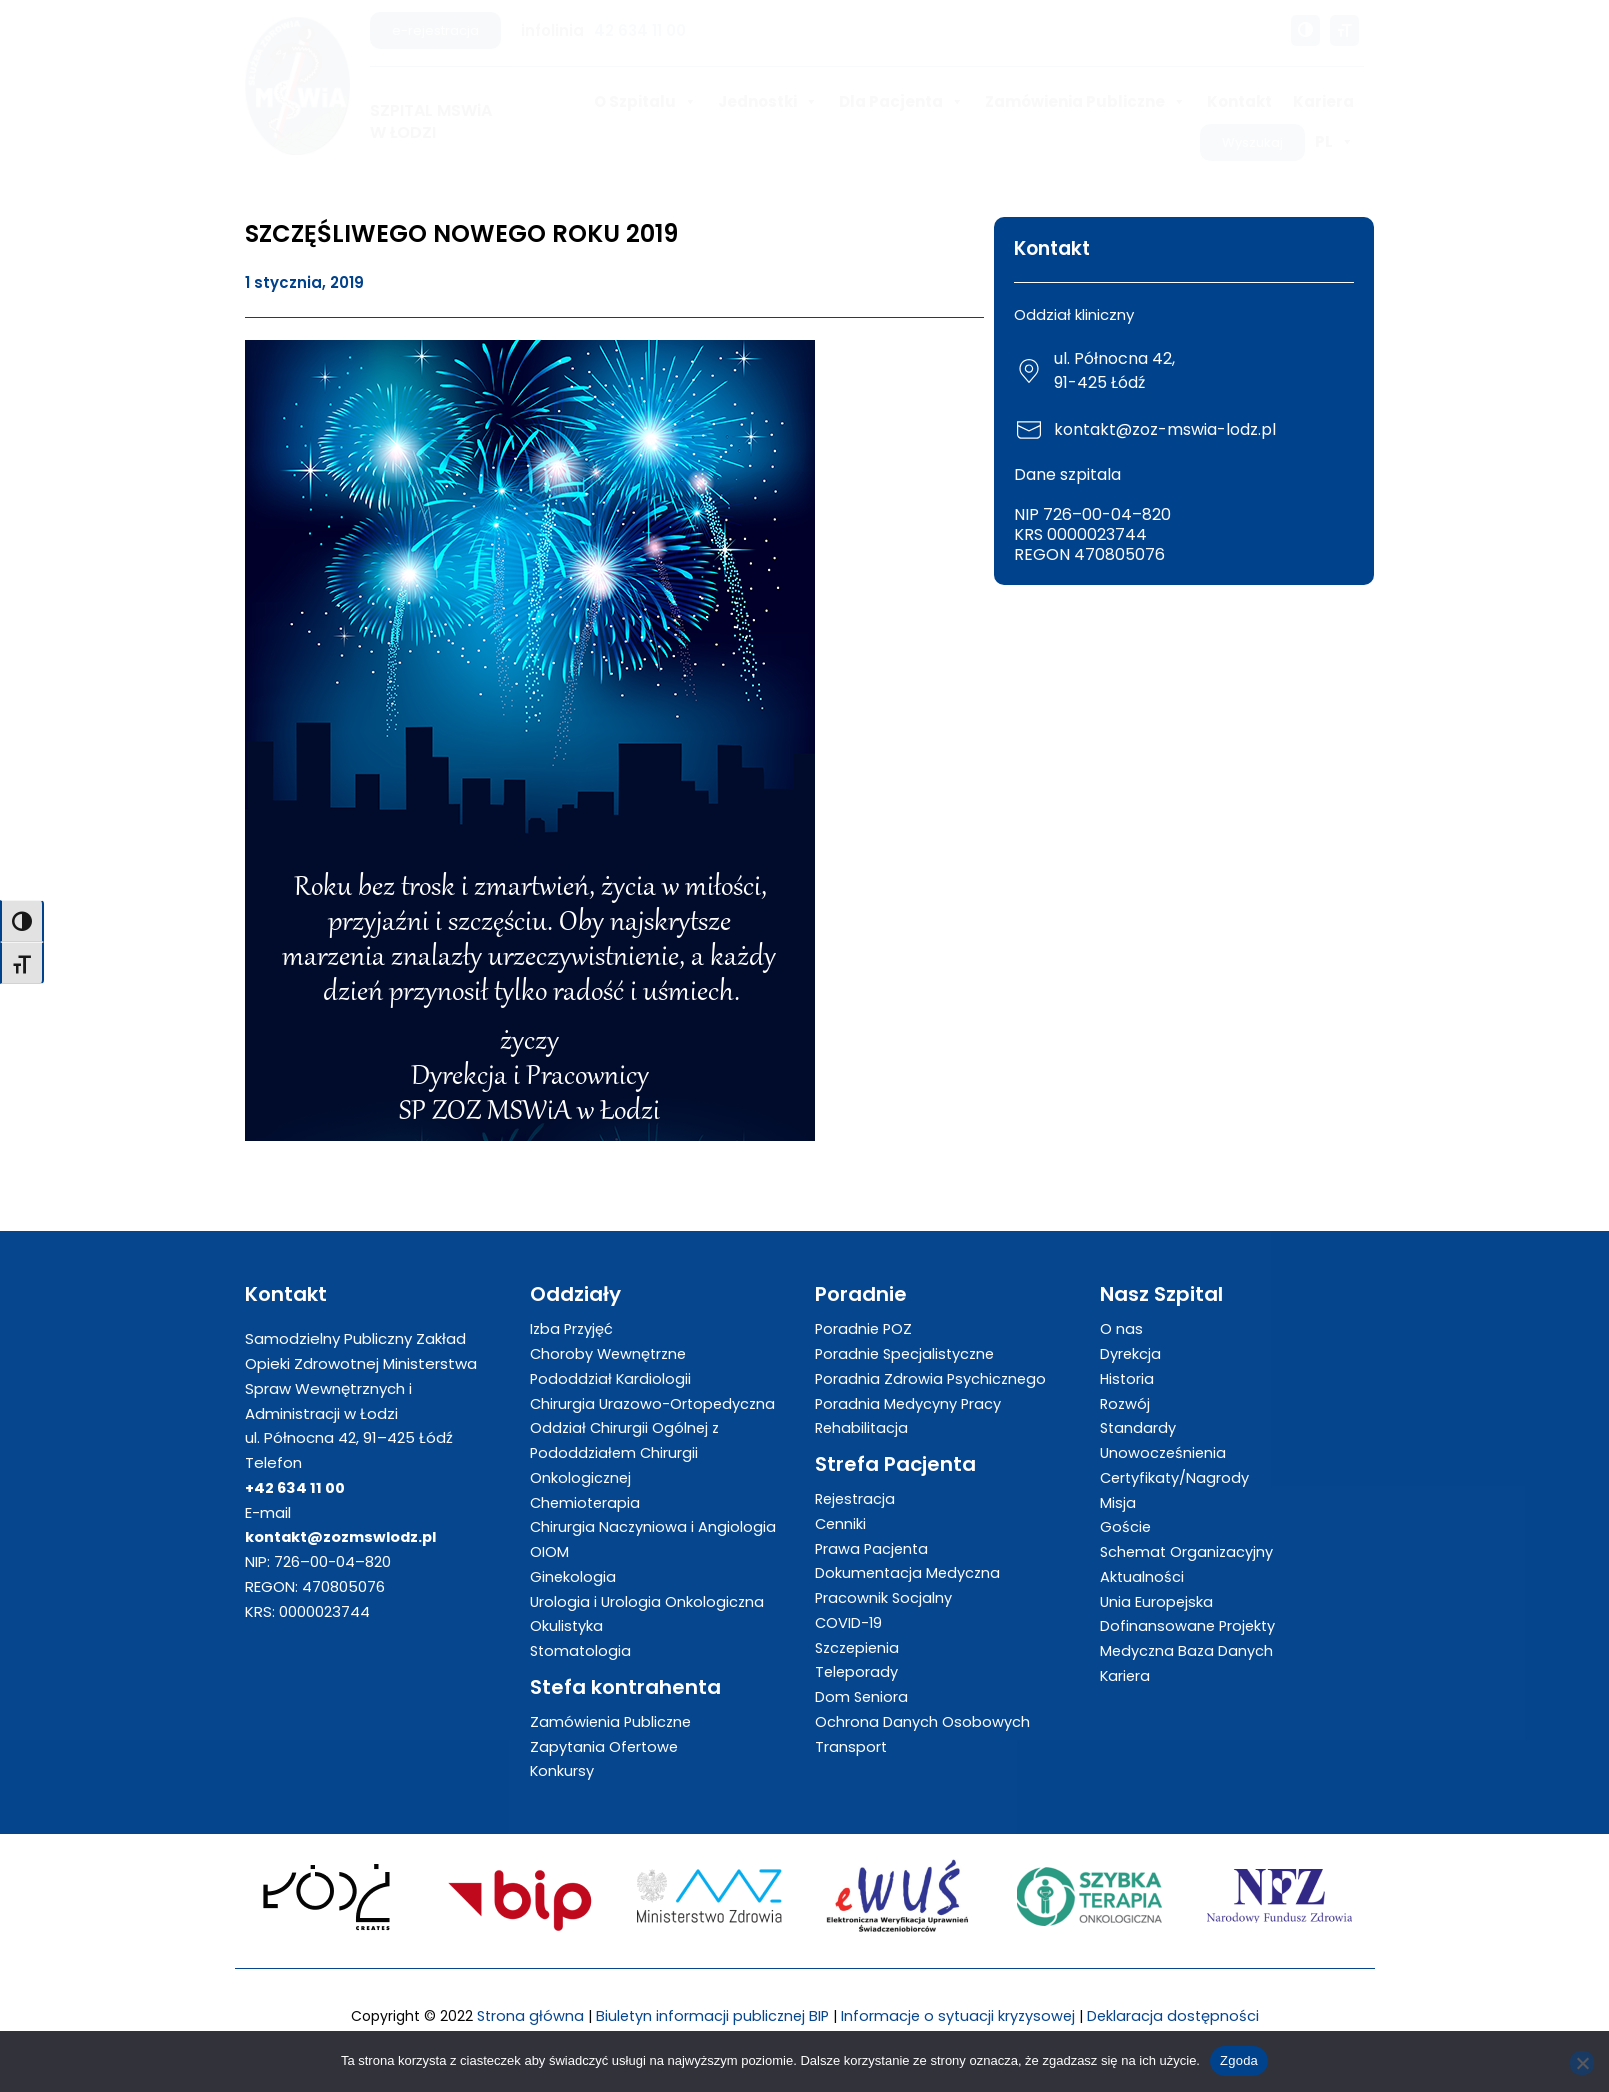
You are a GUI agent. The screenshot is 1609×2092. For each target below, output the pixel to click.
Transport (851, 1746)
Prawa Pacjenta (873, 1548)
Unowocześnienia (1165, 1452)
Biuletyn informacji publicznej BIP (710, 2015)
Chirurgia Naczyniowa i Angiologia (654, 1526)
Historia (1128, 1378)
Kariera (1323, 101)
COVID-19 (849, 1622)
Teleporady (857, 1671)
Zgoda (1239, 2060)
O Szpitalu (645, 102)
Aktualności (1142, 1576)
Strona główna (524, 2015)
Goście (1126, 1526)
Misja (1118, 1502)
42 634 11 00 (640, 30)
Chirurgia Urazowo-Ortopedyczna (655, 1403)
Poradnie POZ (865, 1328)
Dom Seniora (862, 1696)
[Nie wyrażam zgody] (1582, 2063)
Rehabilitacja (863, 1427)
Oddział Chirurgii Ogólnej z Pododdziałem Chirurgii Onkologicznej (626, 1452)
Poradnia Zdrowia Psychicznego (932, 1378)
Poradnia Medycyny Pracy (909, 1403)
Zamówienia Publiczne (1085, 102)
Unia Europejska (1157, 1601)
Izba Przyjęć (573, 1328)
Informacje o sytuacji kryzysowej (960, 2015)
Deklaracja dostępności (1178, 2015)
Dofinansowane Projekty (1189, 1625)
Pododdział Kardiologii (612, 1378)
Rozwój (1126, 1403)
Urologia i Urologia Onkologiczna (648, 1601)
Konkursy (562, 1770)
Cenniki (841, 1523)
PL (1334, 142)
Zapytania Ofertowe (606, 1746)
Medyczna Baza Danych (1188, 1650)
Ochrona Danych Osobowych (922, 1721)
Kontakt (1239, 101)
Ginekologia (573, 1576)
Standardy (1139, 1427)
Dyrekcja (1131, 1353)
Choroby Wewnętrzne (611, 1353)
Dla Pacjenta (901, 102)
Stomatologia (582, 1650)
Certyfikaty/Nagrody (1176, 1477)
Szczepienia (859, 1647)
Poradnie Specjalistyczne (908, 1353)
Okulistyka (567, 1625)
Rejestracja (857, 1498)
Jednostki (768, 102)
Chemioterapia (587, 1502)
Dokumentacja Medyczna (909, 1572)
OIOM (549, 1551)
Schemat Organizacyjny (1188, 1551)
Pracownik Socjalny (884, 1597)
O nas (1121, 1328)
